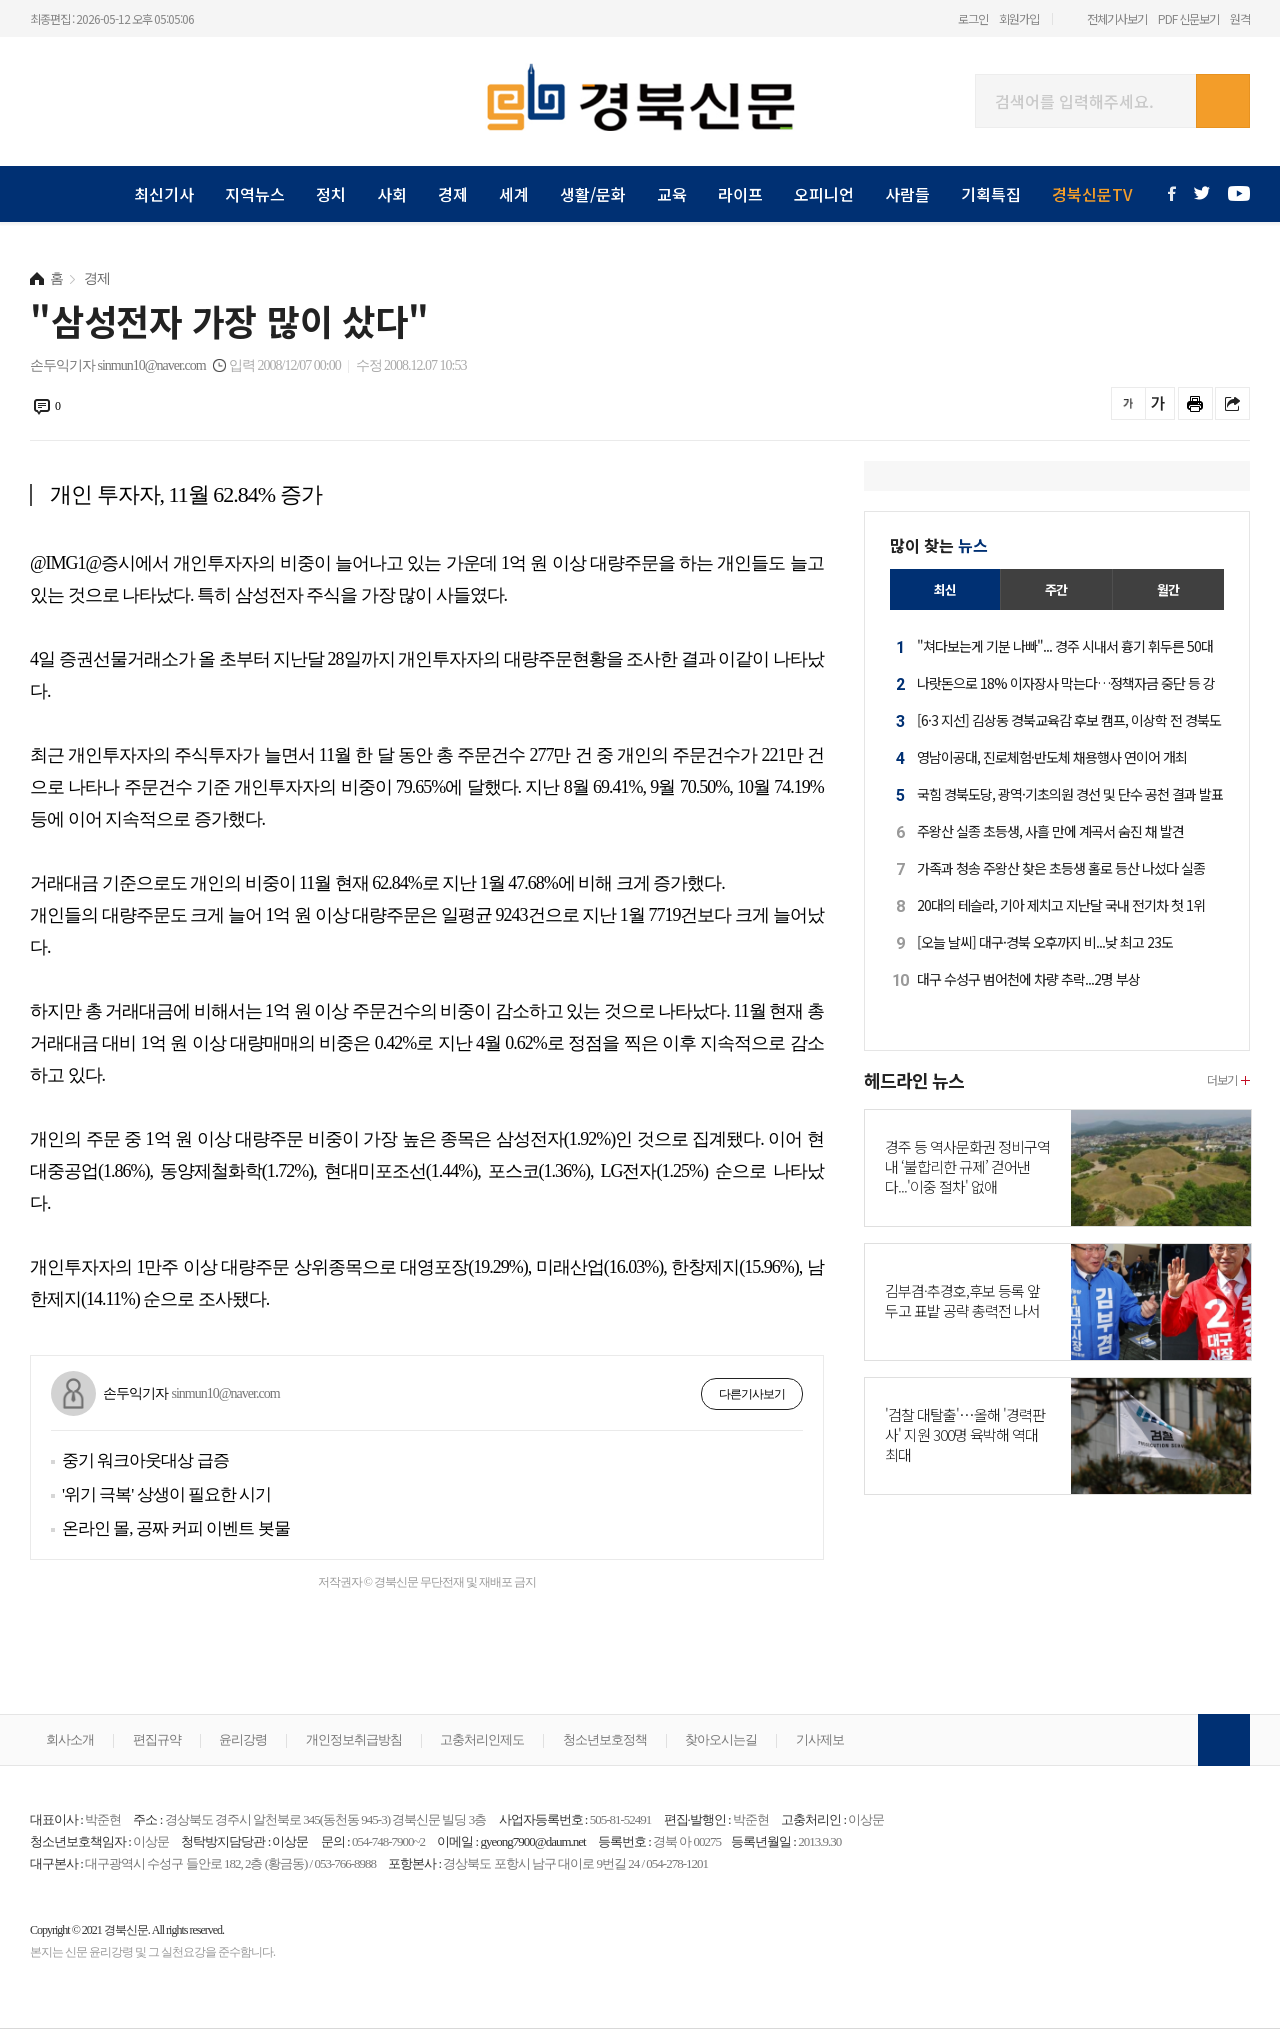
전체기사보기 (1117, 18)
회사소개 (70, 1739)
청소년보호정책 (605, 1739)
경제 (453, 194)
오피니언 (824, 194)
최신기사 (164, 194)
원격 (1240, 18)
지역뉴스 (255, 194)
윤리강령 (243, 1739)
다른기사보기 (752, 1394)
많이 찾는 (939, 545)
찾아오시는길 (721, 1739)
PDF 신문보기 (1188, 18)
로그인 (973, 18)
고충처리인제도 (482, 1739)
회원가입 (1019, 18)
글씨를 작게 (1128, 403)
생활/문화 (593, 194)
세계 (514, 194)
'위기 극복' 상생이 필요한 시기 (166, 1494)
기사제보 (820, 1739)
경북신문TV (1092, 194)
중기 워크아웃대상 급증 (145, 1460)
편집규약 (157, 1739)
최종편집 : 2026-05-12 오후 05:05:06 (112, 18)
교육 (672, 194)
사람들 (907, 194)
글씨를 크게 (1157, 403)
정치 (331, 194)
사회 (392, 194)
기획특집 (991, 194)
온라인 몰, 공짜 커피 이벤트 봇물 (176, 1528)
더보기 (1222, 1079)
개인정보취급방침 (354, 1739)
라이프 (740, 194)
